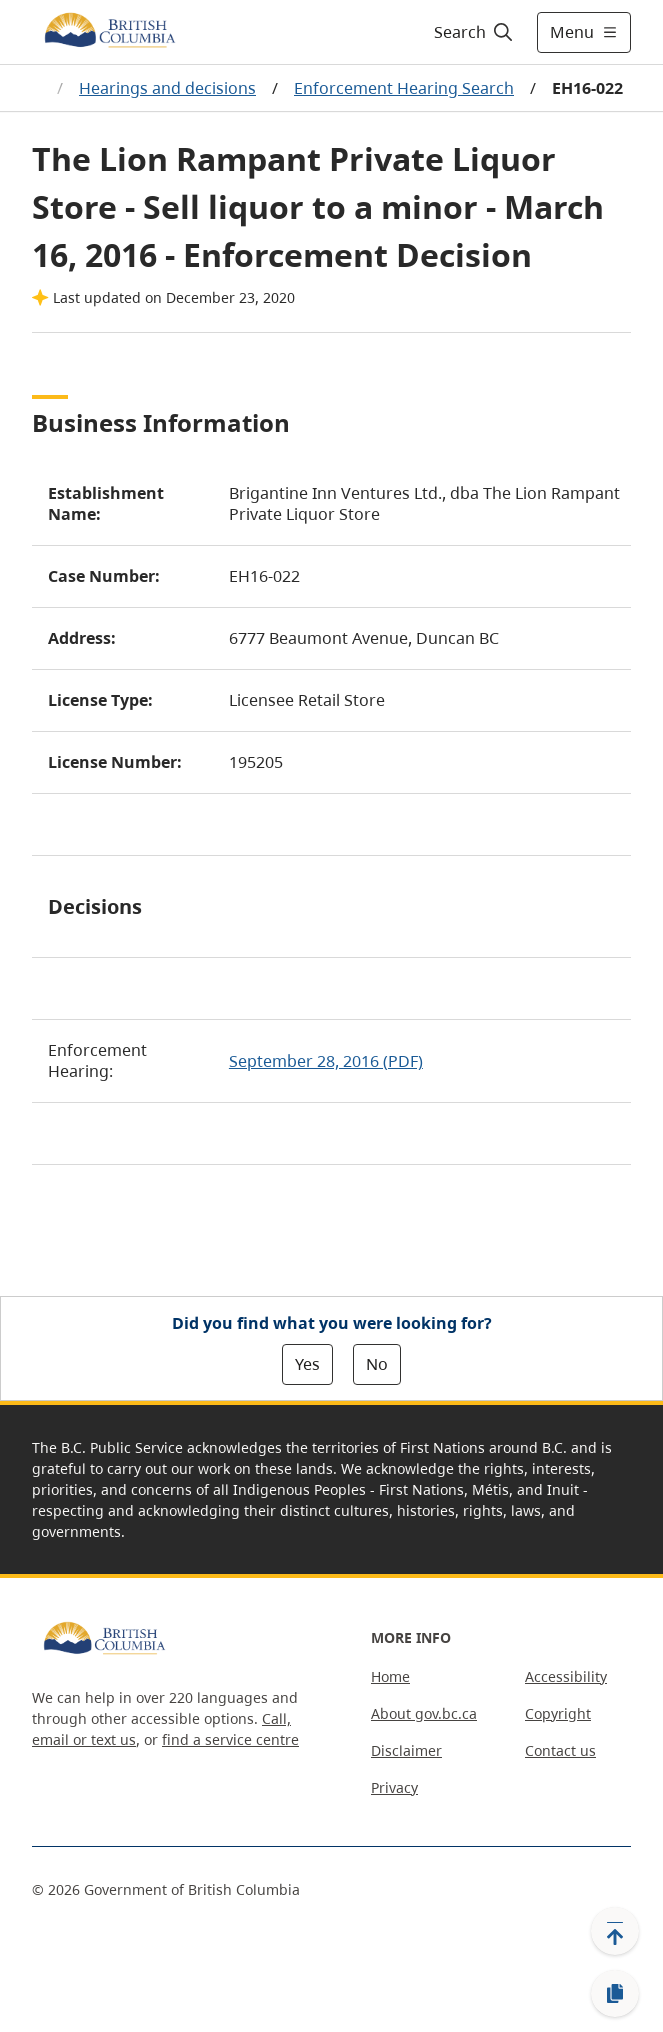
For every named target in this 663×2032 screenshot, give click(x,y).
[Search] (470, 32)
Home (390, 1676)
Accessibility (566, 1676)
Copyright (558, 1713)
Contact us (560, 1750)
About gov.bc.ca (424, 1713)
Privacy (394, 1787)
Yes (307, 1364)
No (377, 1364)
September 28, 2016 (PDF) (326, 1061)
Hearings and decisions (167, 88)
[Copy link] (615, 1994)
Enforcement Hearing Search (404, 88)
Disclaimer (406, 1750)
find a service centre (230, 1739)
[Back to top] (615, 1931)
